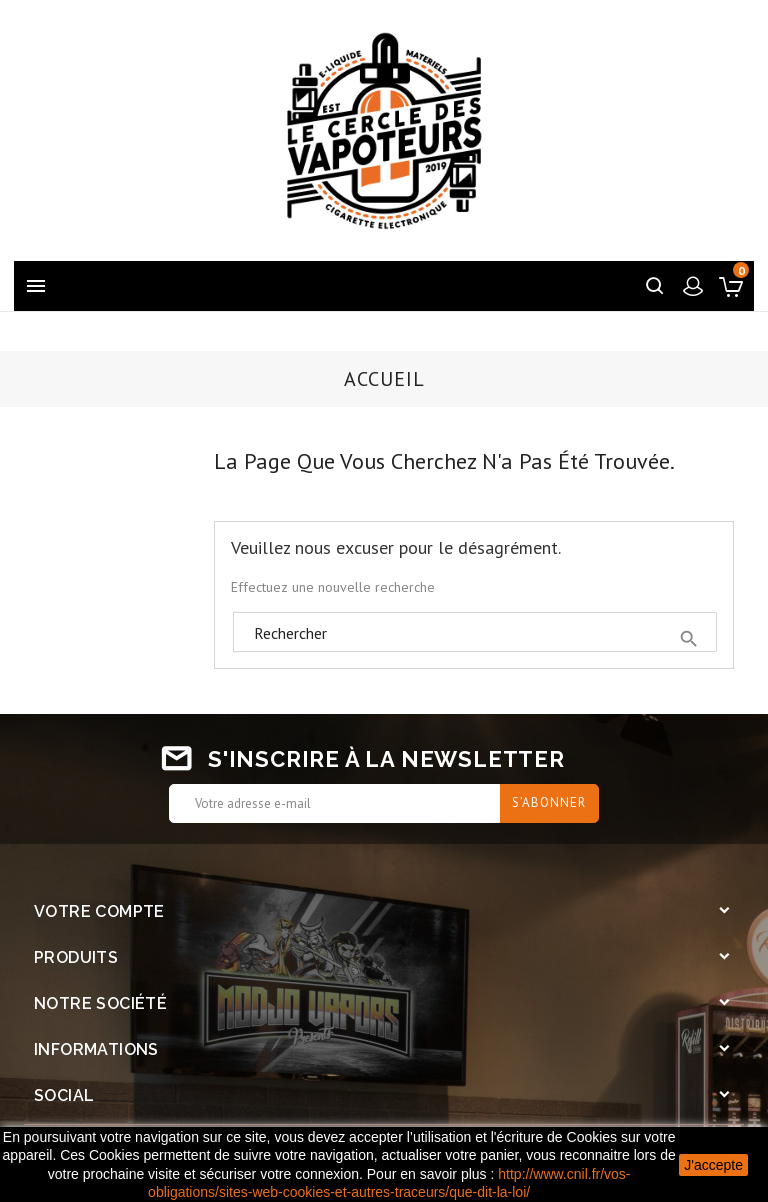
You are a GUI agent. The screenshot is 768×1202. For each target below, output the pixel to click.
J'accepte (713, 1165)
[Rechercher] (475, 633)
